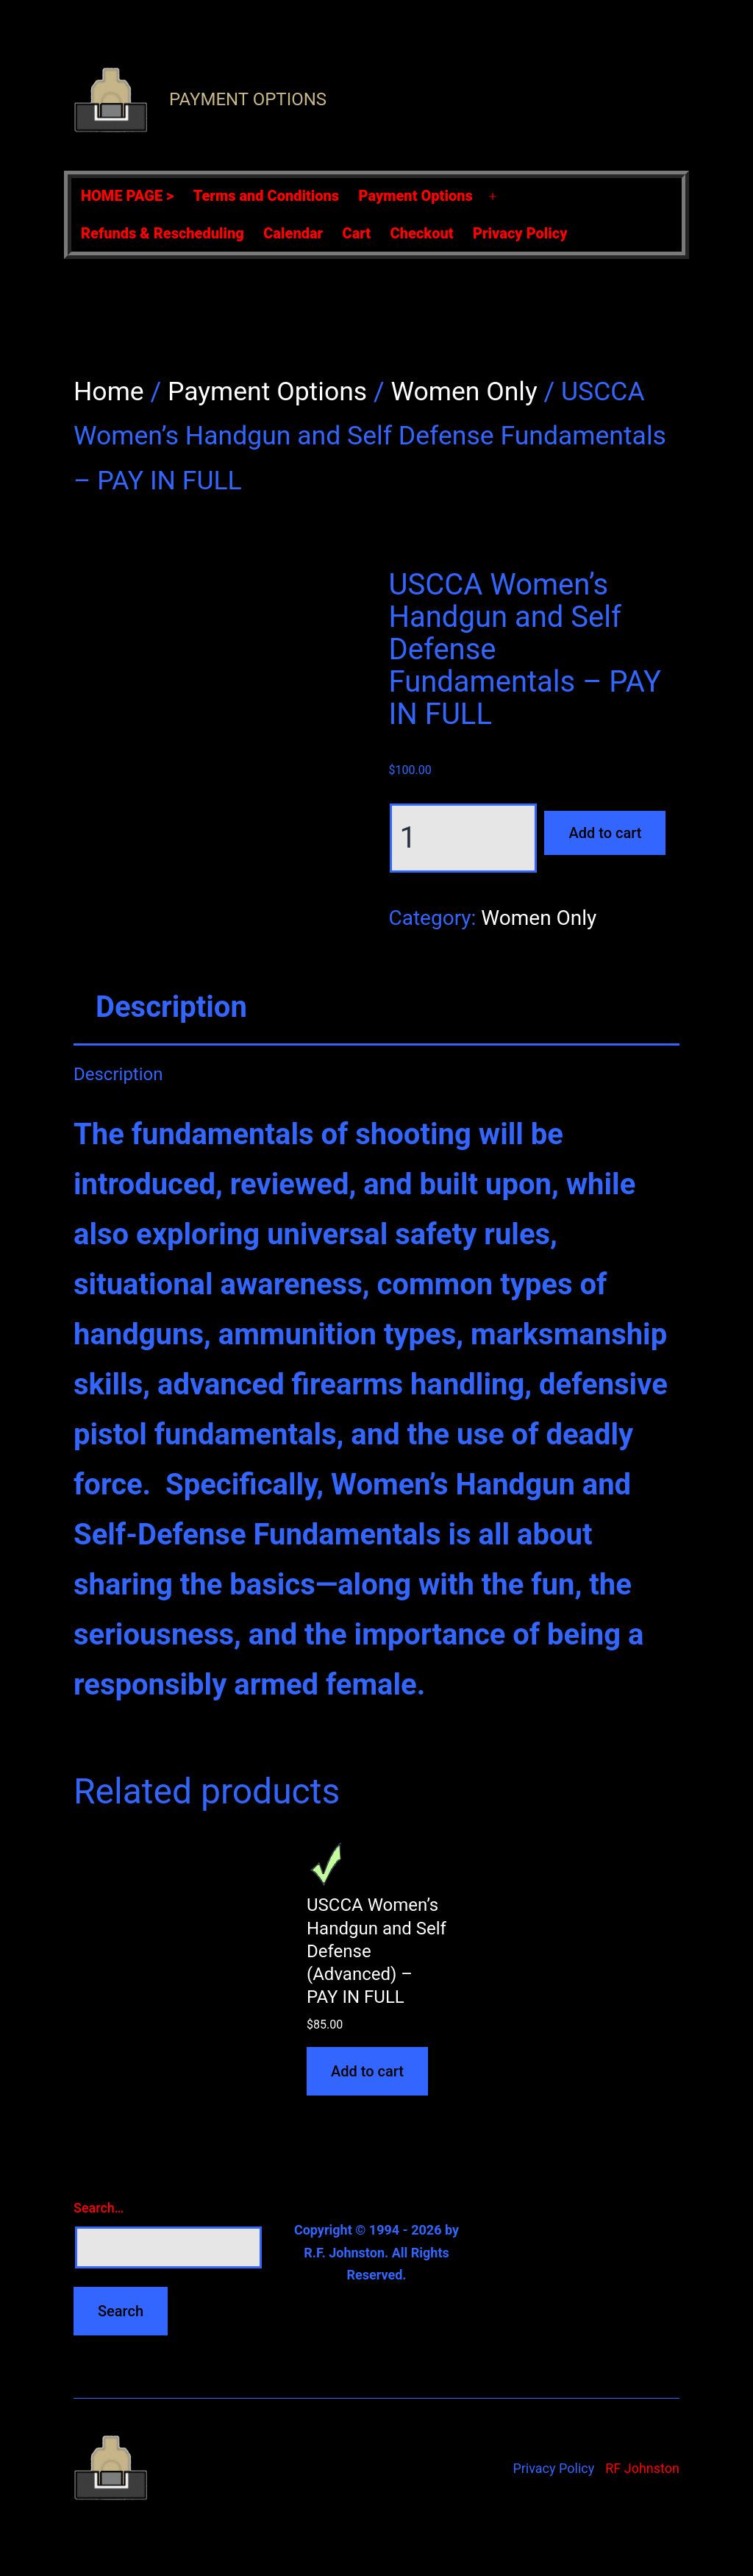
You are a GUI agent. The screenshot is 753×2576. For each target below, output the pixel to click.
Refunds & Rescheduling (162, 233)
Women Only (463, 391)
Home (109, 391)
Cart (357, 233)
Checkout (422, 233)
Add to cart (604, 833)
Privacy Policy (520, 233)
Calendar (293, 233)
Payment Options (247, 99)
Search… (99, 2207)
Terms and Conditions (266, 196)
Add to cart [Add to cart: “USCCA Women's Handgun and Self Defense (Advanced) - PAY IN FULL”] (367, 2071)
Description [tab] (171, 1007)
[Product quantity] (463, 838)
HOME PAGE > (127, 196)
